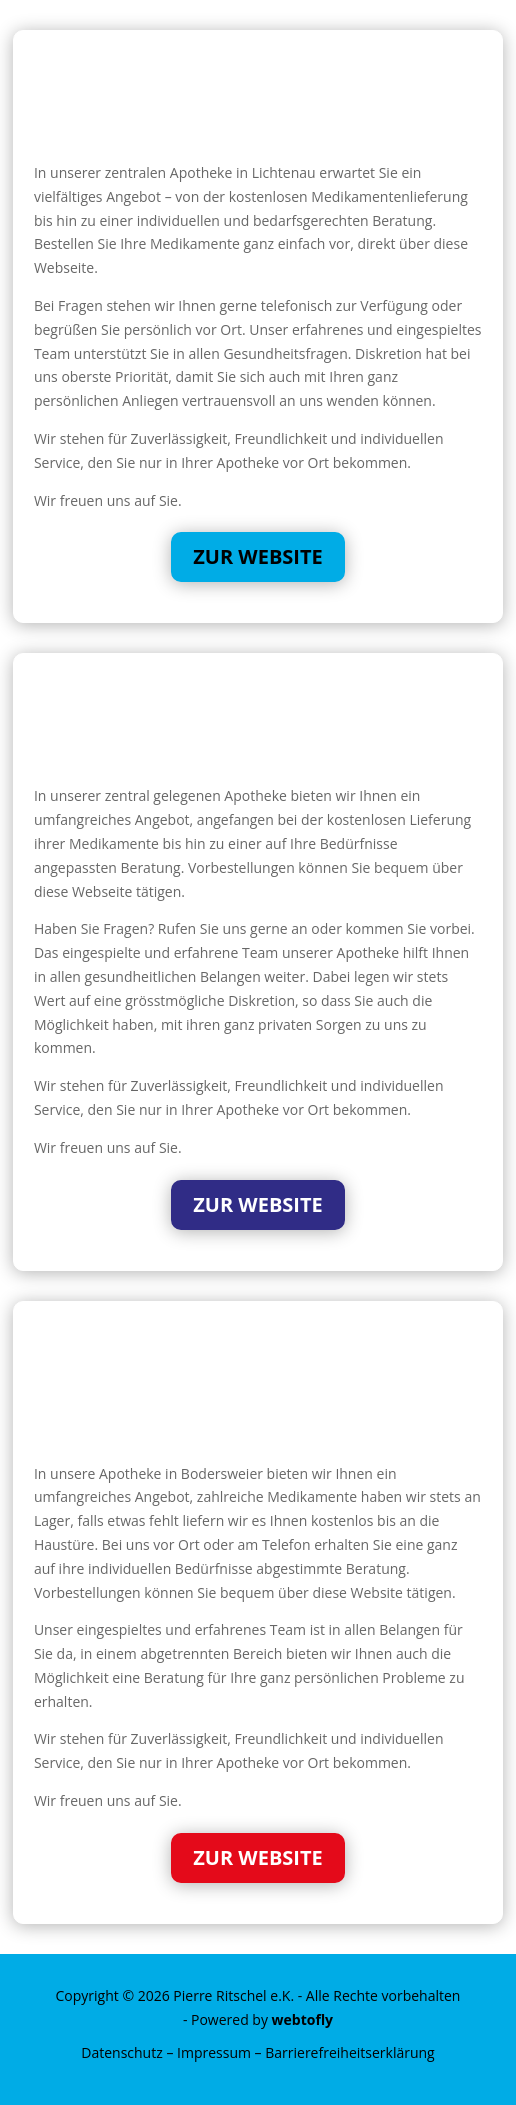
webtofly (303, 2019)
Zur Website (258, 556)
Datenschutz (121, 2052)
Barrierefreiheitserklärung (349, 2052)
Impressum (214, 2052)
